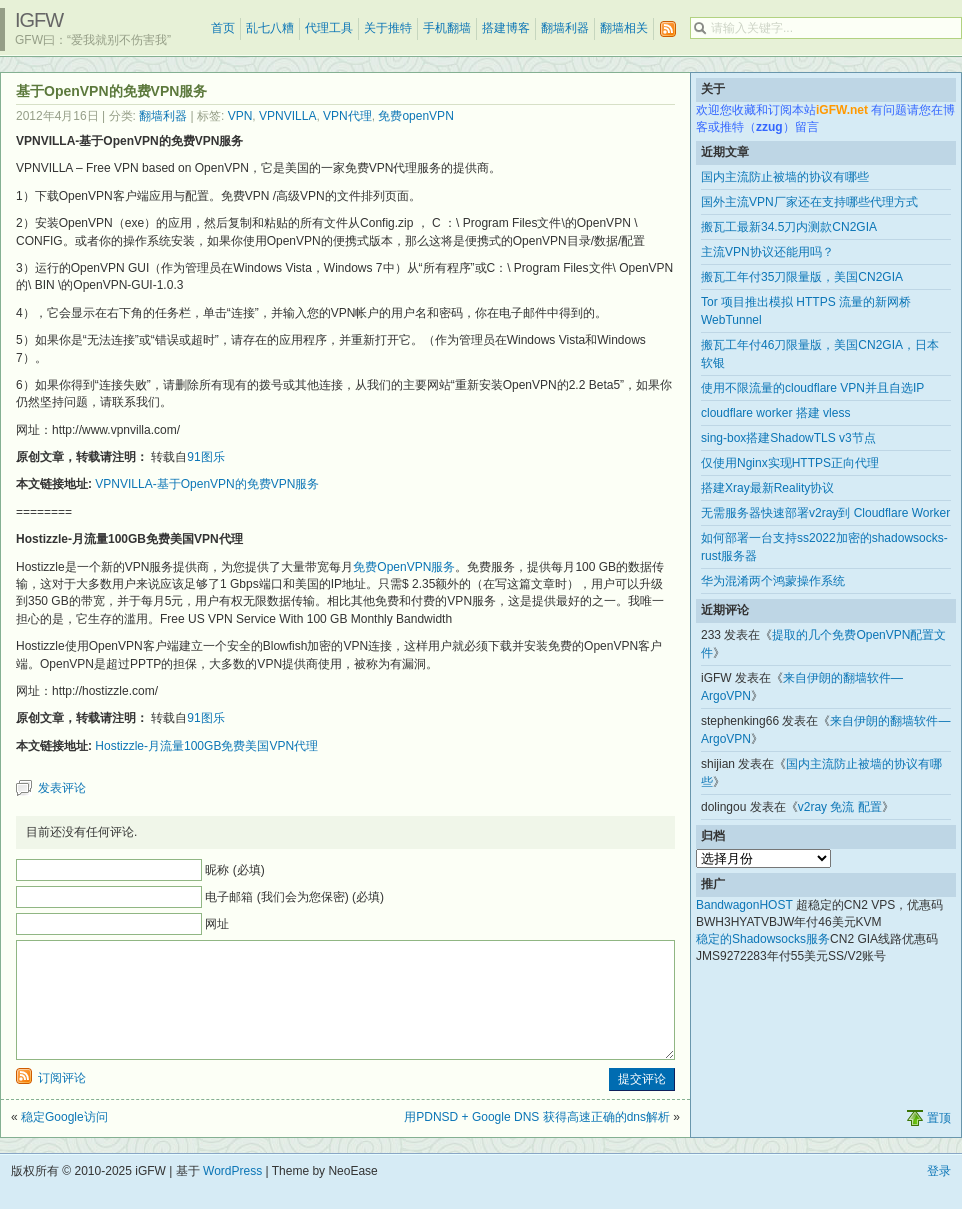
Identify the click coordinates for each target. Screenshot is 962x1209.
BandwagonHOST (744, 905)
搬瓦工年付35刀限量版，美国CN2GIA (802, 277)
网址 (217, 924)
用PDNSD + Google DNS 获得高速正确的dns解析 (537, 1141)
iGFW (39, 20)
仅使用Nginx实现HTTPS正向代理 (790, 463)
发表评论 (62, 788)
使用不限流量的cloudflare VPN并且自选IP (812, 388)
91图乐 (205, 457)
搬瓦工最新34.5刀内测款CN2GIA (789, 227)
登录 (939, 1195)
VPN (240, 116)
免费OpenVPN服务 (404, 567)
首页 (223, 28)
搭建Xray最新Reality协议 (767, 488)
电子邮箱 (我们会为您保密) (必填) (294, 897)
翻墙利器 (565, 28)
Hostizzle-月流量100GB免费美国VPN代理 (206, 746)
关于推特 (388, 28)
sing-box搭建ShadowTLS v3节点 (788, 438)
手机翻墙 (447, 28)
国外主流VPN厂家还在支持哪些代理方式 (809, 202)
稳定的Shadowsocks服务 (763, 939)
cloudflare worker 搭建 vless (775, 413)
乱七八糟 (270, 28)
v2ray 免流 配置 (840, 807)
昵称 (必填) (234, 870)
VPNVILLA (287, 116)
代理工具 (329, 28)
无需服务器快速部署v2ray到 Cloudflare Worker (825, 513)
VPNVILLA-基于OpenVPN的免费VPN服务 (207, 484)
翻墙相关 (624, 28)
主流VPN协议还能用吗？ (767, 252)
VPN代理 (347, 116)
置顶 (939, 1142)
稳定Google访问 (64, 1141)
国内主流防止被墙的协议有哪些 (785, 177)
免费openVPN (415, 116)
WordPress (232, 1195)
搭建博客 (506, 28)
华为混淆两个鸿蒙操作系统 (773, 581)
